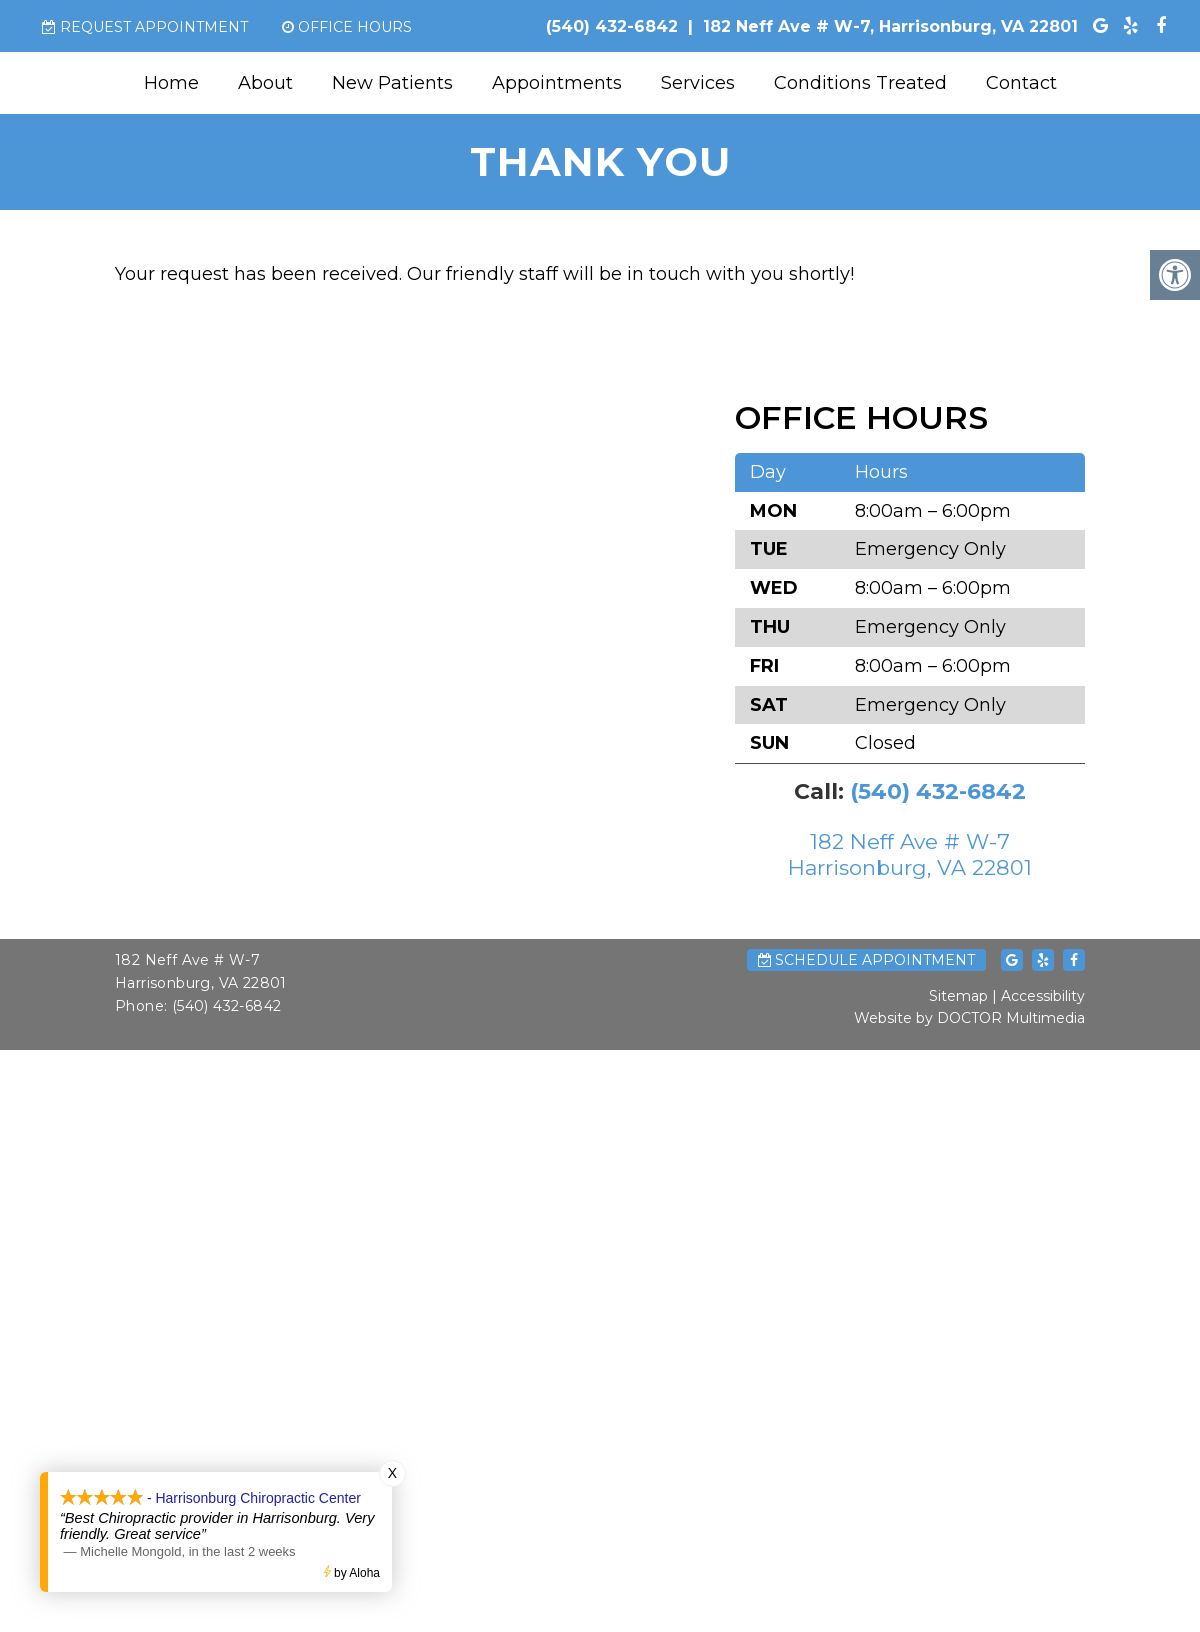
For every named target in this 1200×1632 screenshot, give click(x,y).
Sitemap (958, 996)
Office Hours (347, 27)
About (265, 83)
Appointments (557, 83)
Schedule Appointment (866, 960)
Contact (1021, 83)
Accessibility (1043, 996)
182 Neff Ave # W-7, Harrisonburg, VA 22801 (890, 26)
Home (171, 83)
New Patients (392, 83)
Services (698, 83)
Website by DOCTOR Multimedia (969, 1018)
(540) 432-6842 (612, 26)
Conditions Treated (860, 83)
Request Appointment (145, 27)
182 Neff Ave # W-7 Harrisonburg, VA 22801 (910, 854)
